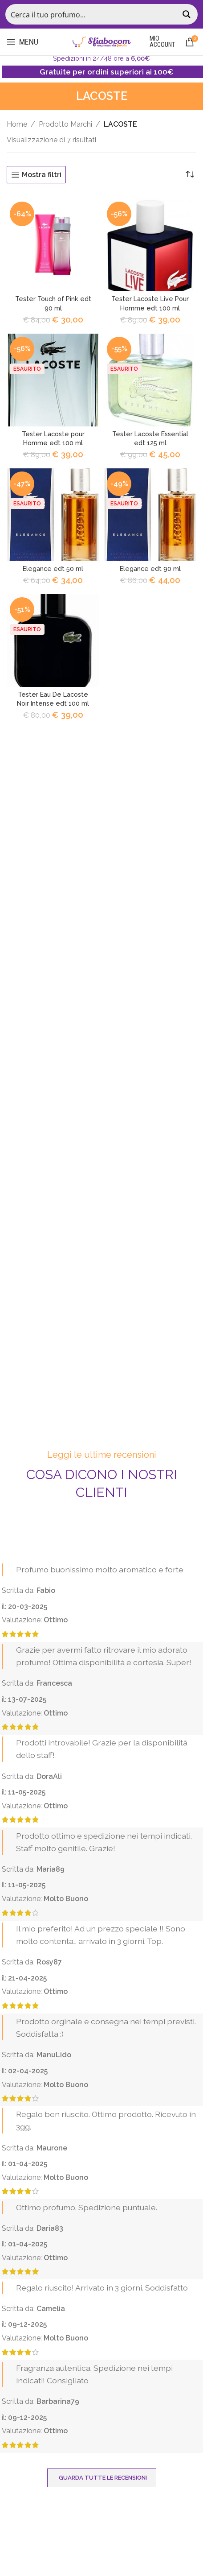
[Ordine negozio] (189, 175)
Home (17, 124)
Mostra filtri (41, 174)
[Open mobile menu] (22, 42)
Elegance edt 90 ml (150, 568)
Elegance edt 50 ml (53, 568)
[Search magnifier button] (187, 14)
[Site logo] (101, 41)
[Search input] (92, 14)
